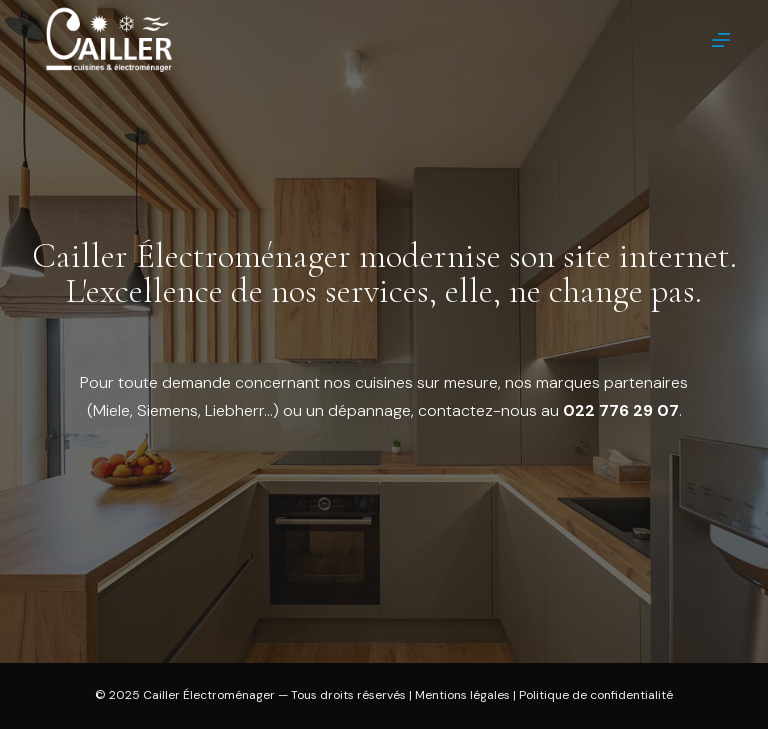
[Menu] (721, 40)
